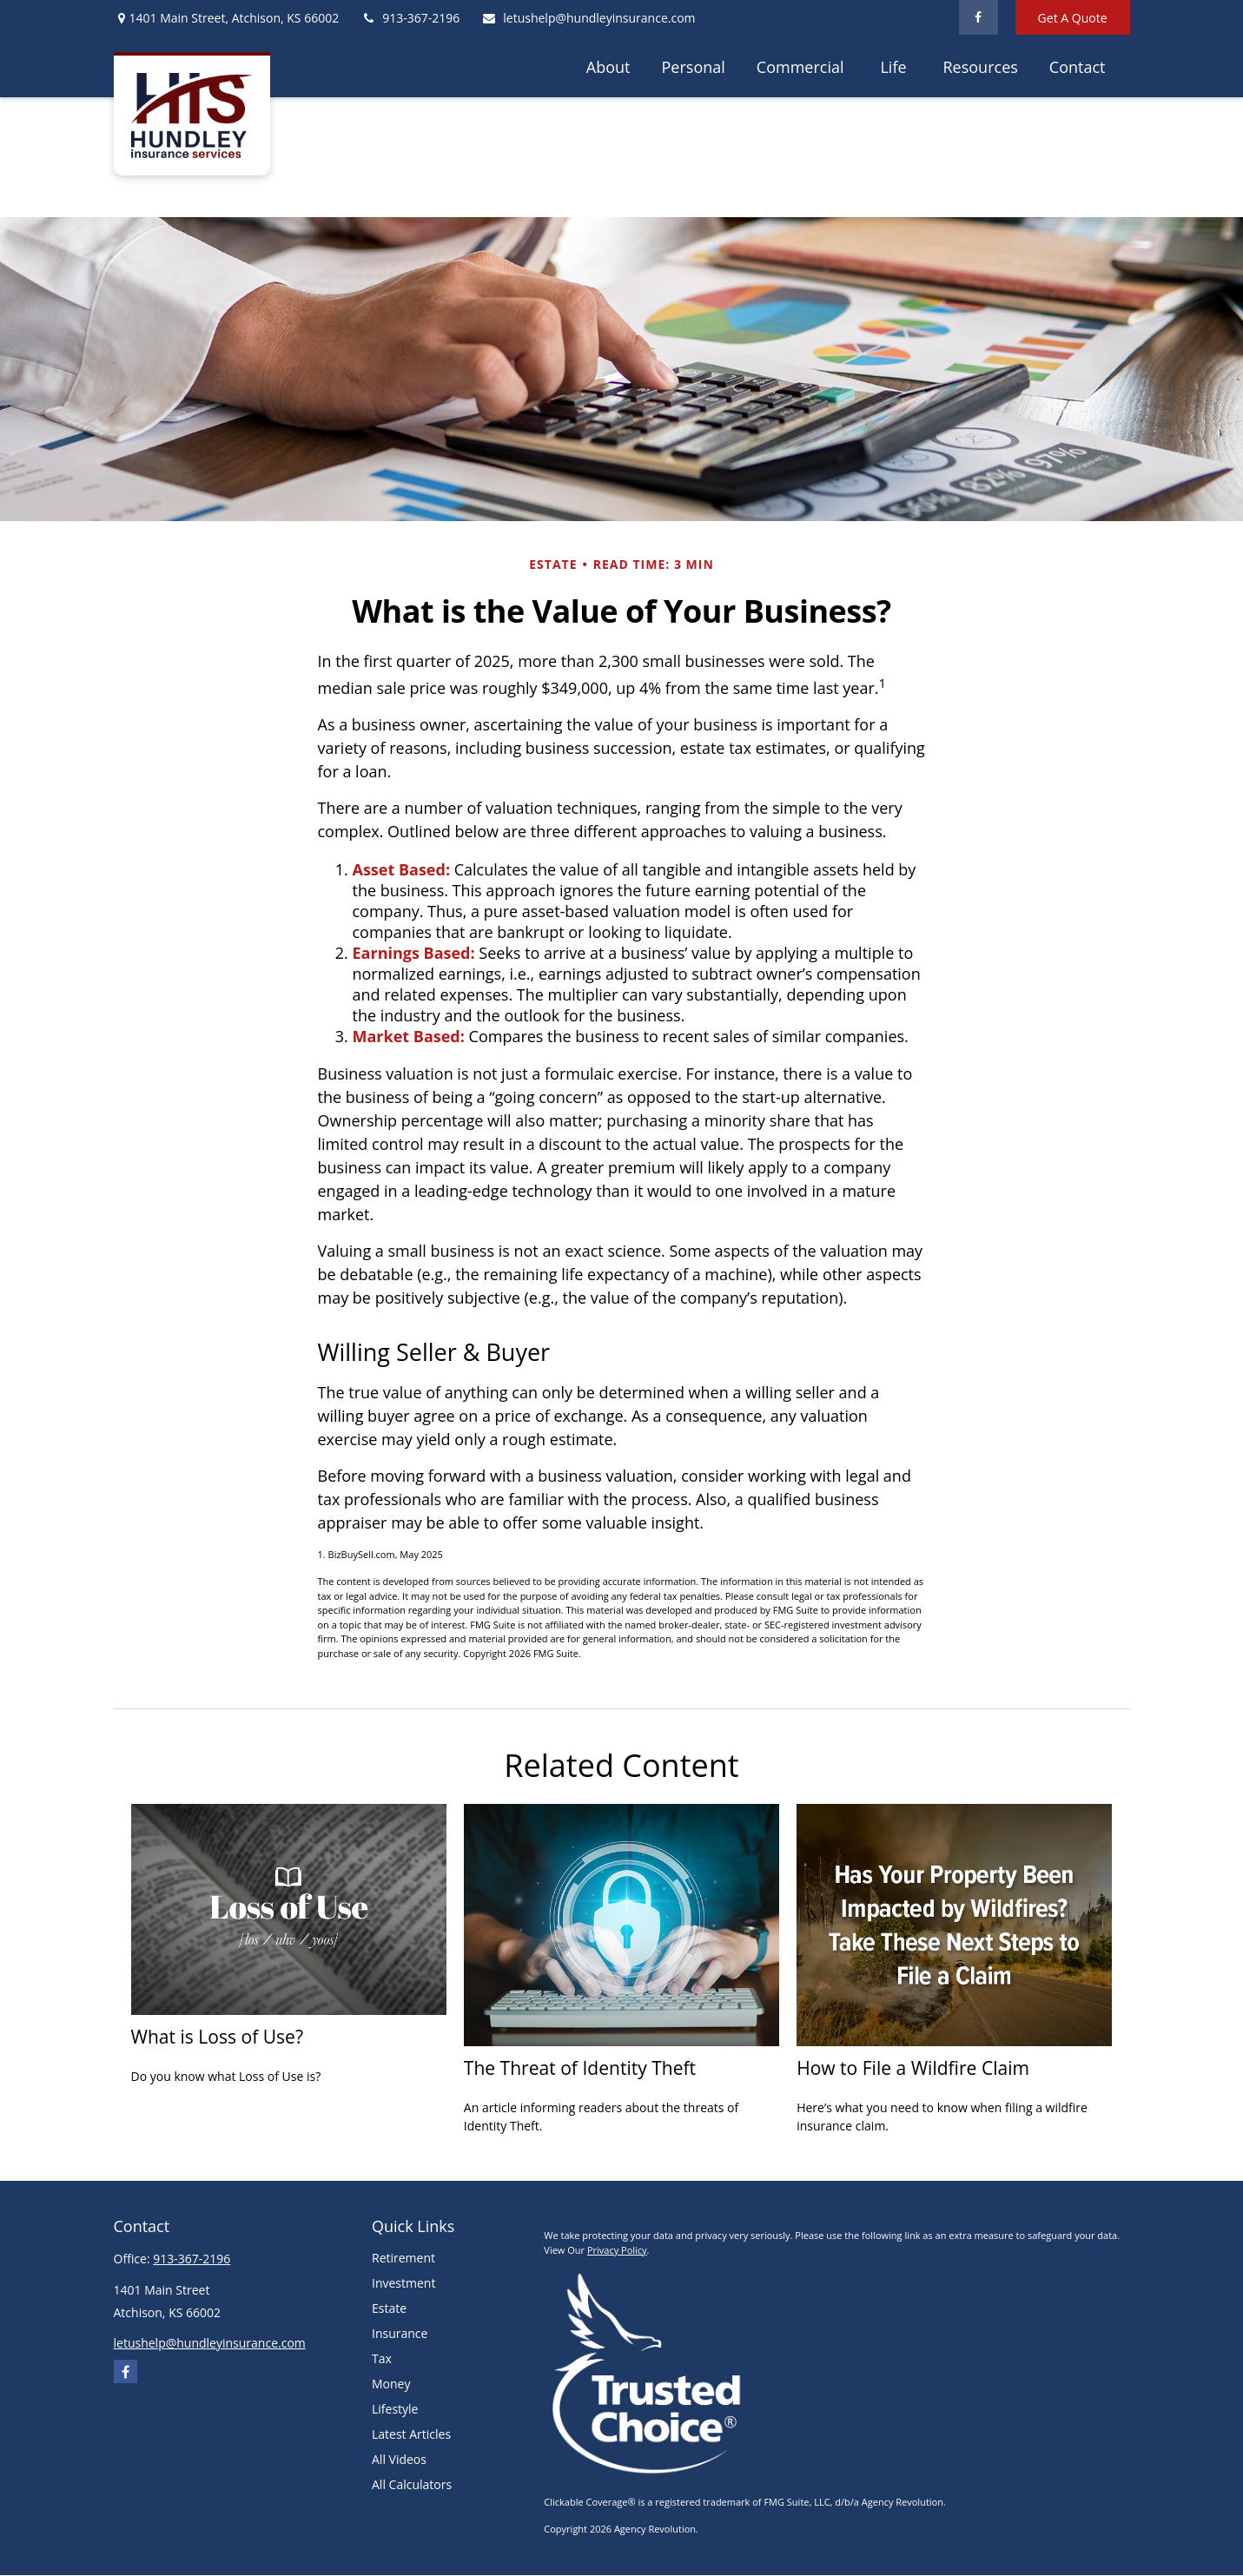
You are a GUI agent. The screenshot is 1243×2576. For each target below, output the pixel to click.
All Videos (399, 2459)
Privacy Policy (617, 2249)
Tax (382, 2358)
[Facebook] (978, 17)
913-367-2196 (410, 18)
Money (391, 2383)
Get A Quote (1072, 18)
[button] (608, 66)
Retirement (403, 2257)
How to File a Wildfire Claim (913, 2067)
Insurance (399, 2333)
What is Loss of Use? (217, 2036)
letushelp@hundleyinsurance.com (588, 18)
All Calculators (412, 2484)
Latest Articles (411, 2434)
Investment (403, 2283)
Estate (389, 2308)
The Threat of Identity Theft (580, 2067)
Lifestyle (395, 2409)
